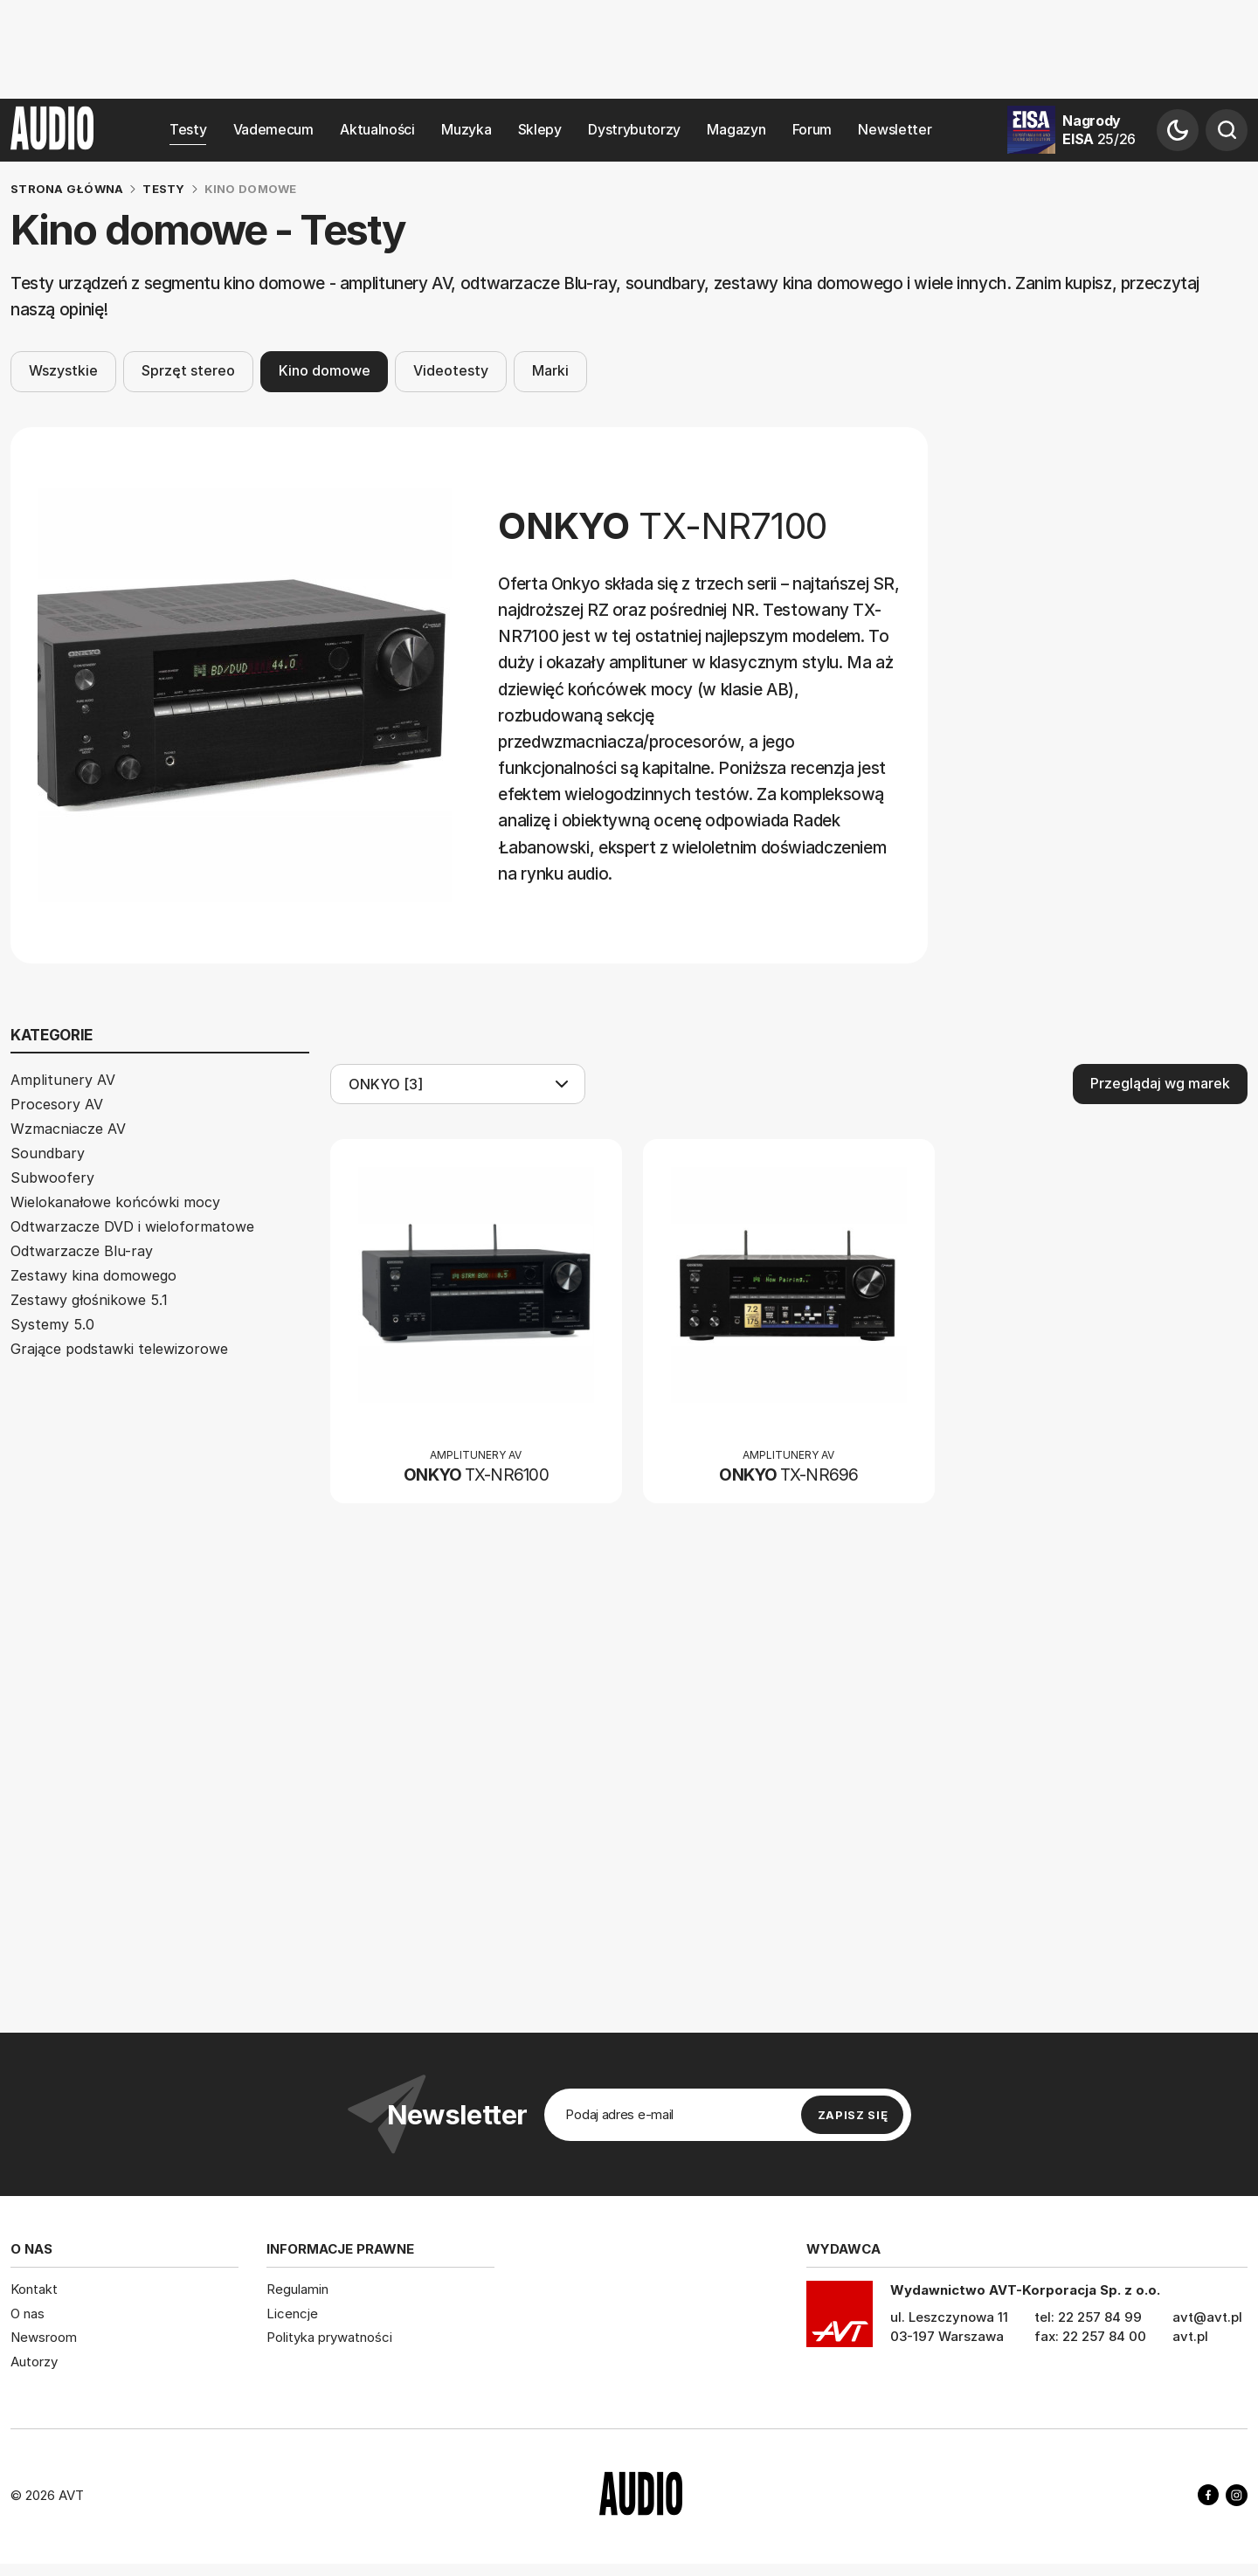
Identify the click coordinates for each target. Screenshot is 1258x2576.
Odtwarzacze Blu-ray (81, 1251)
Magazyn (736, 129)
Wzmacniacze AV (68, 1128)
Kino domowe (324, 371)
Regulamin (297, 2289)
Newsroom (43, 2337)
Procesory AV (56, 1104)
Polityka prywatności (329, 2337)
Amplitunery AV (62, 1079)
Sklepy (540, 129)
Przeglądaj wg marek (1160, 1083)
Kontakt (34, 2289)
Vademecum (273, 129)
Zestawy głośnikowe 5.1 (89, 1300)
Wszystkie (63, 371)
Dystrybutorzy (634, 129)
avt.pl (1190, 2336)
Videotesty (450, 371)
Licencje (292, 2313)
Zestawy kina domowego (93, 1275)
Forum (812, 129)
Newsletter (894, 129)
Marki (550, 371)
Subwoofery (52, 1177)
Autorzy (34, 2361)
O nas (27, 2313)
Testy (187, 129)
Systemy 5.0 (52, 1324)
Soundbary (47, 1153)
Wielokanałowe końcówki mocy (115, 1202)
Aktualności (377, 129)
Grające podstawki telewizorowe (119, 1348)
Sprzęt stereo (188, 371)
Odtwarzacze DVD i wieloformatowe (132, 1226)
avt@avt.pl (1207, 2317)
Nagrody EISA (1099, 130)
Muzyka (466, 129)
